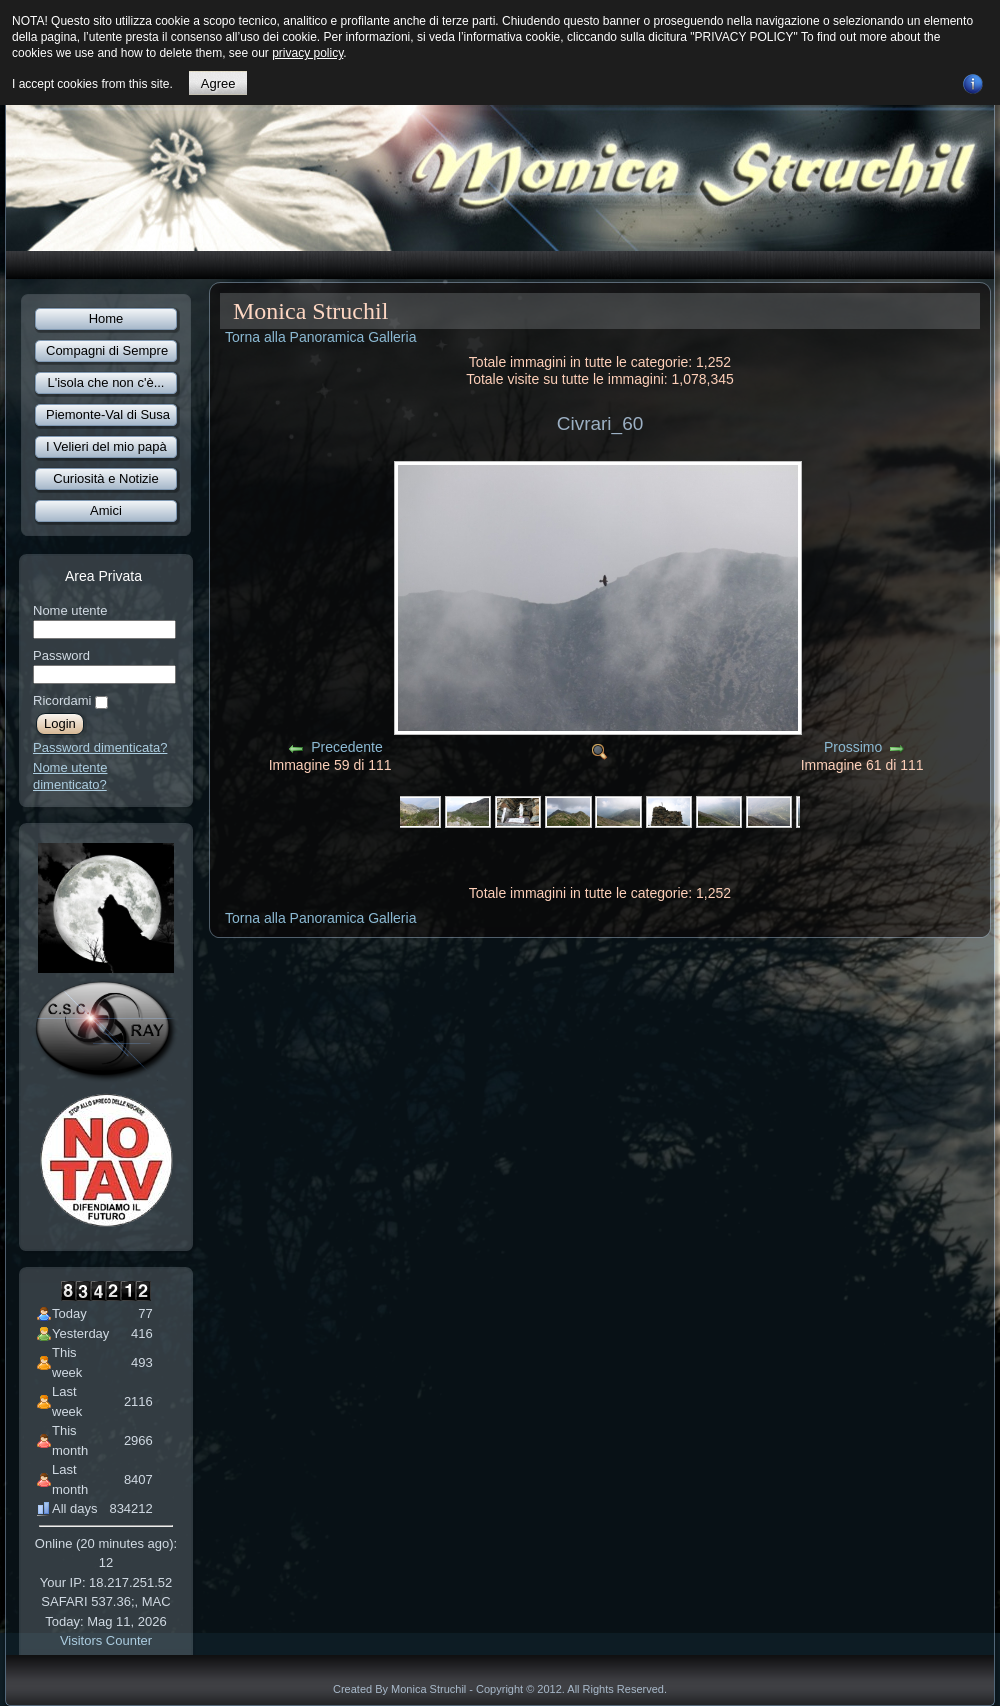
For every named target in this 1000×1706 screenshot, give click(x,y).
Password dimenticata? (100, 747)
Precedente (347, 747)
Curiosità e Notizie (106, 478)
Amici (106, 510)
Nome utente (70, 610)
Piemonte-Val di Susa (108, 414)
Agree (218, 83)
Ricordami (62, 700)
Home (106, 318)
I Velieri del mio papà (106, 446)
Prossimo (853, 747)
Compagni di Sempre (107, 350)
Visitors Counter (106, 1640)
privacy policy (307, 53)
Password (61, 655)
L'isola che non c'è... (106, 382)
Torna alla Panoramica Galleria (320, 337)
